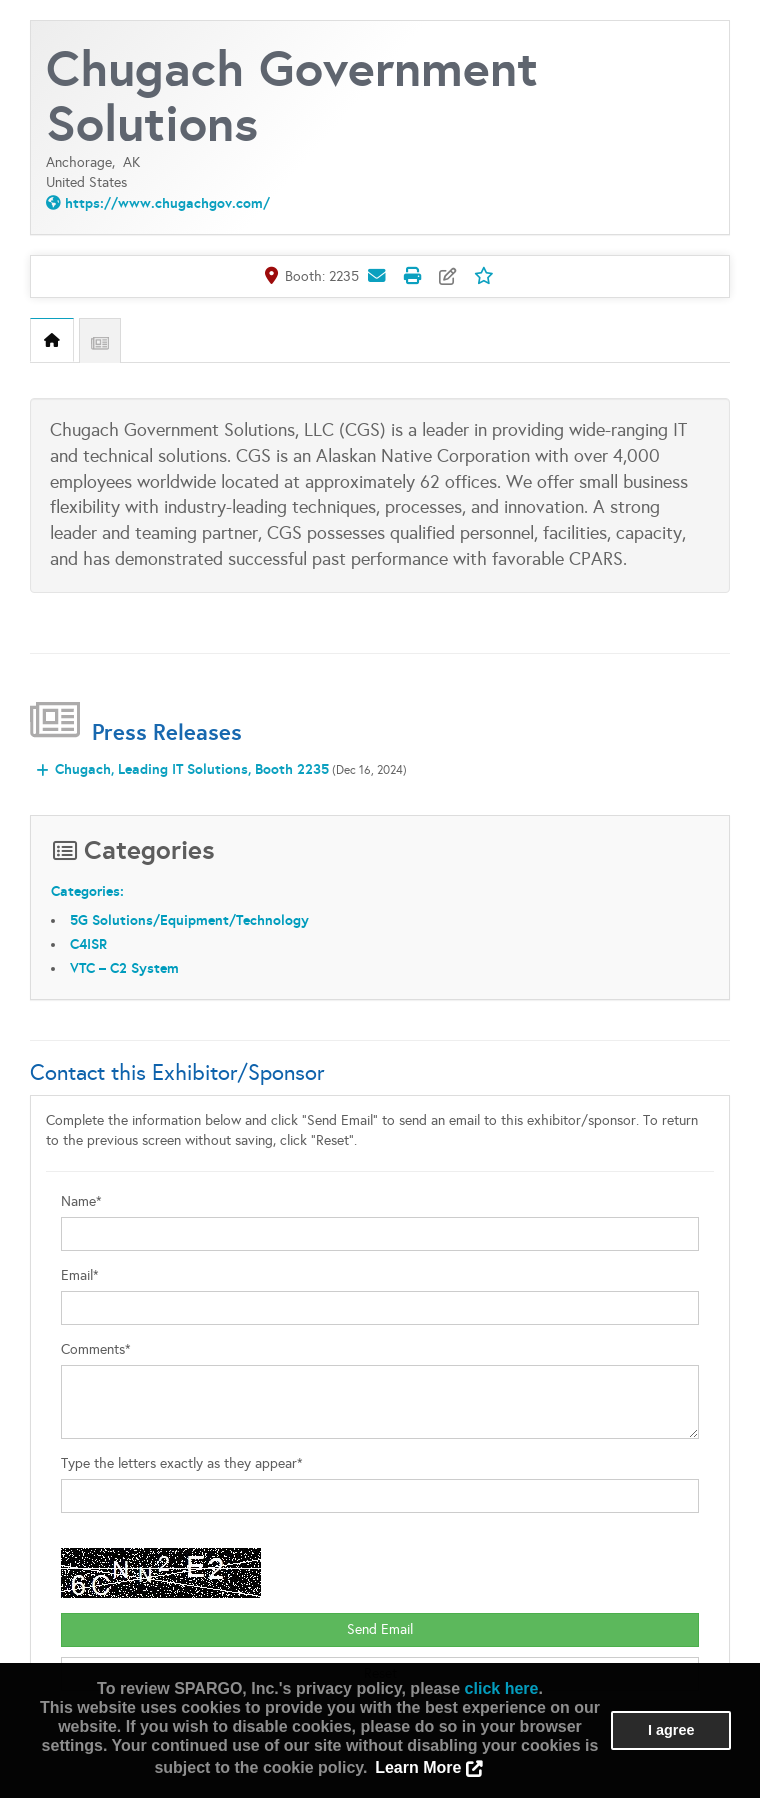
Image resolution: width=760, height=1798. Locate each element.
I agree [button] (671, 1730)
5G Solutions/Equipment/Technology (189, 920)
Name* (81, 1201)
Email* (80, 1275)
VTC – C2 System (124, 968)
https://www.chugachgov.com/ (167, 203)
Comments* (96, 1349)
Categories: (87, 891)
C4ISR (88, 944)
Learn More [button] (418, 1767)
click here (502, 1688)
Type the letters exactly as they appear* (182, 1463)
